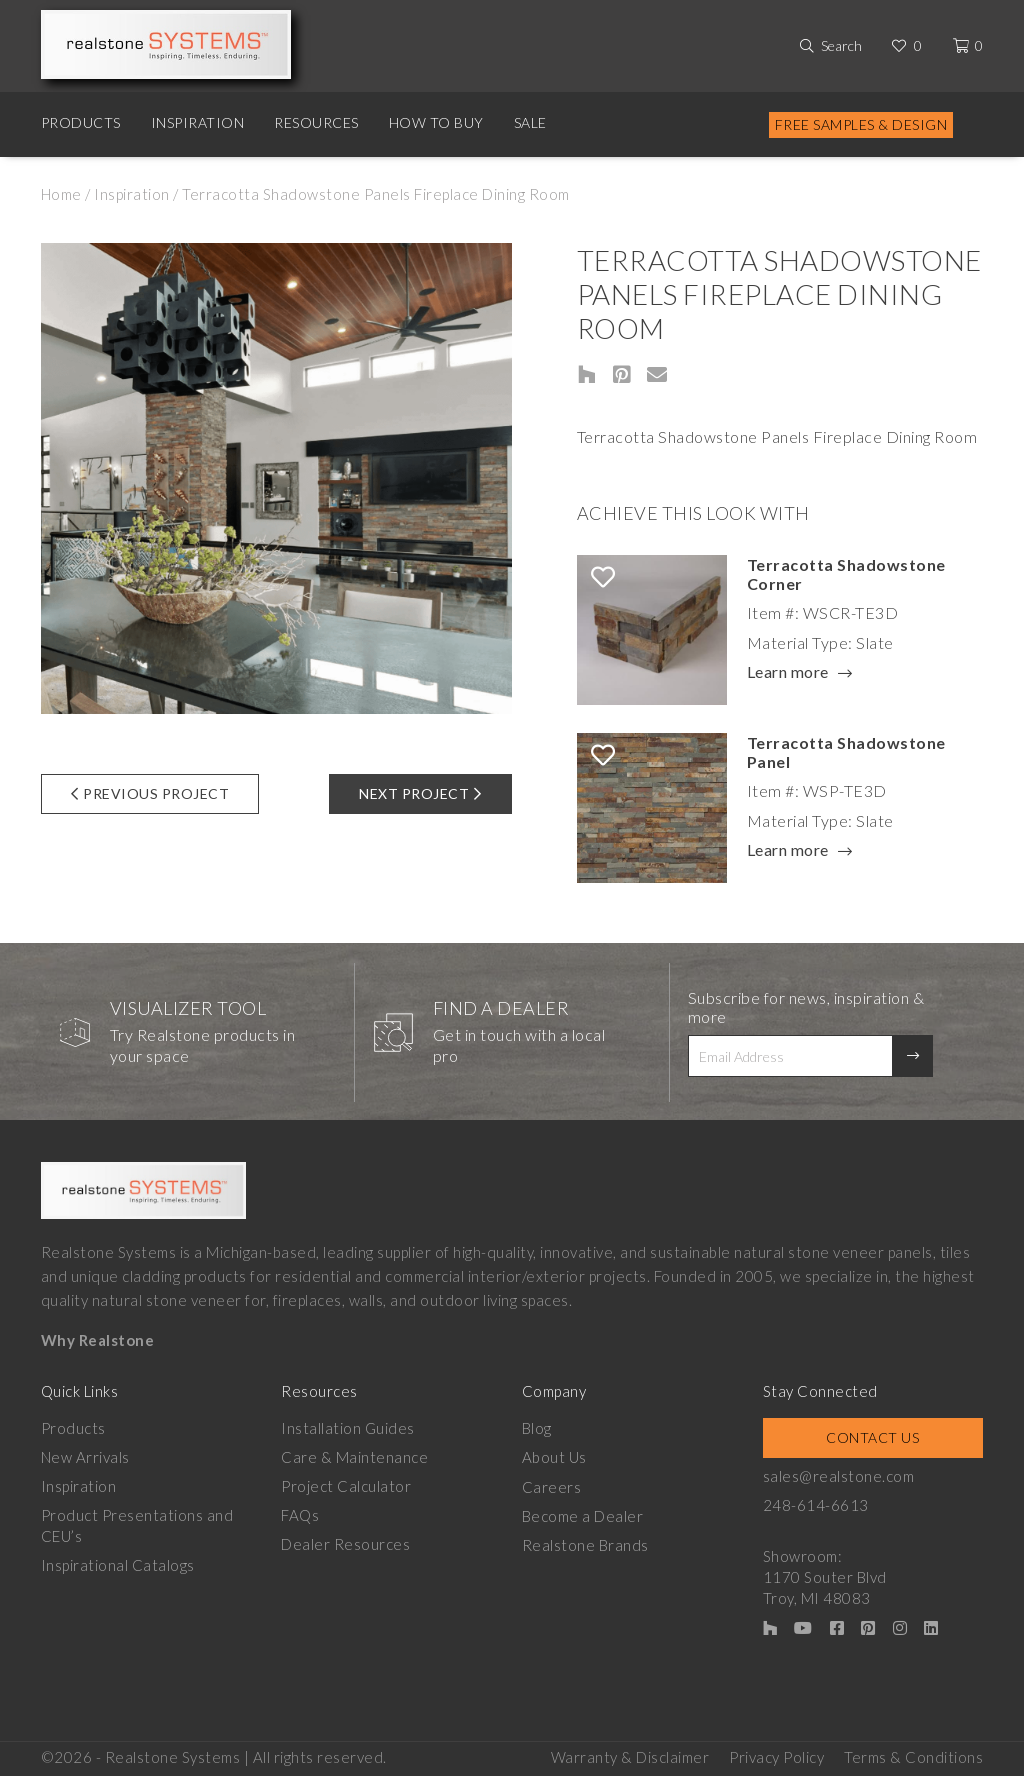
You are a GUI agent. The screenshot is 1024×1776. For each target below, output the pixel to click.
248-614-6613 (816, 1505)
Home (61, 194)
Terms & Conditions (913, 1757)
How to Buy (436, 122)
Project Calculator (346, 1486)
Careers (552, 1486)
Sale (530, 122)
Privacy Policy (776, 1757)
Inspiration (198, 122)
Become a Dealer (583, 1515)
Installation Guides (348, 1428)
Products (81, 122)
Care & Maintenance (354, 1457)
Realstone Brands (585, 1544)
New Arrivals (85, 1457)
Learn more (788, 673)
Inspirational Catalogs (118, 1565)
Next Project (420, 793)
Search (841, 45)
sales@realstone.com (839, 1476)
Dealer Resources (345, 1544)
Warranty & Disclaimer (630, 1757)
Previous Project (150, 793)
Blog (537, 1428)
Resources (316, 122)
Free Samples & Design (861, 124)
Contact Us (872, 1437)
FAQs (300, 1515)
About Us (554, 1457)
